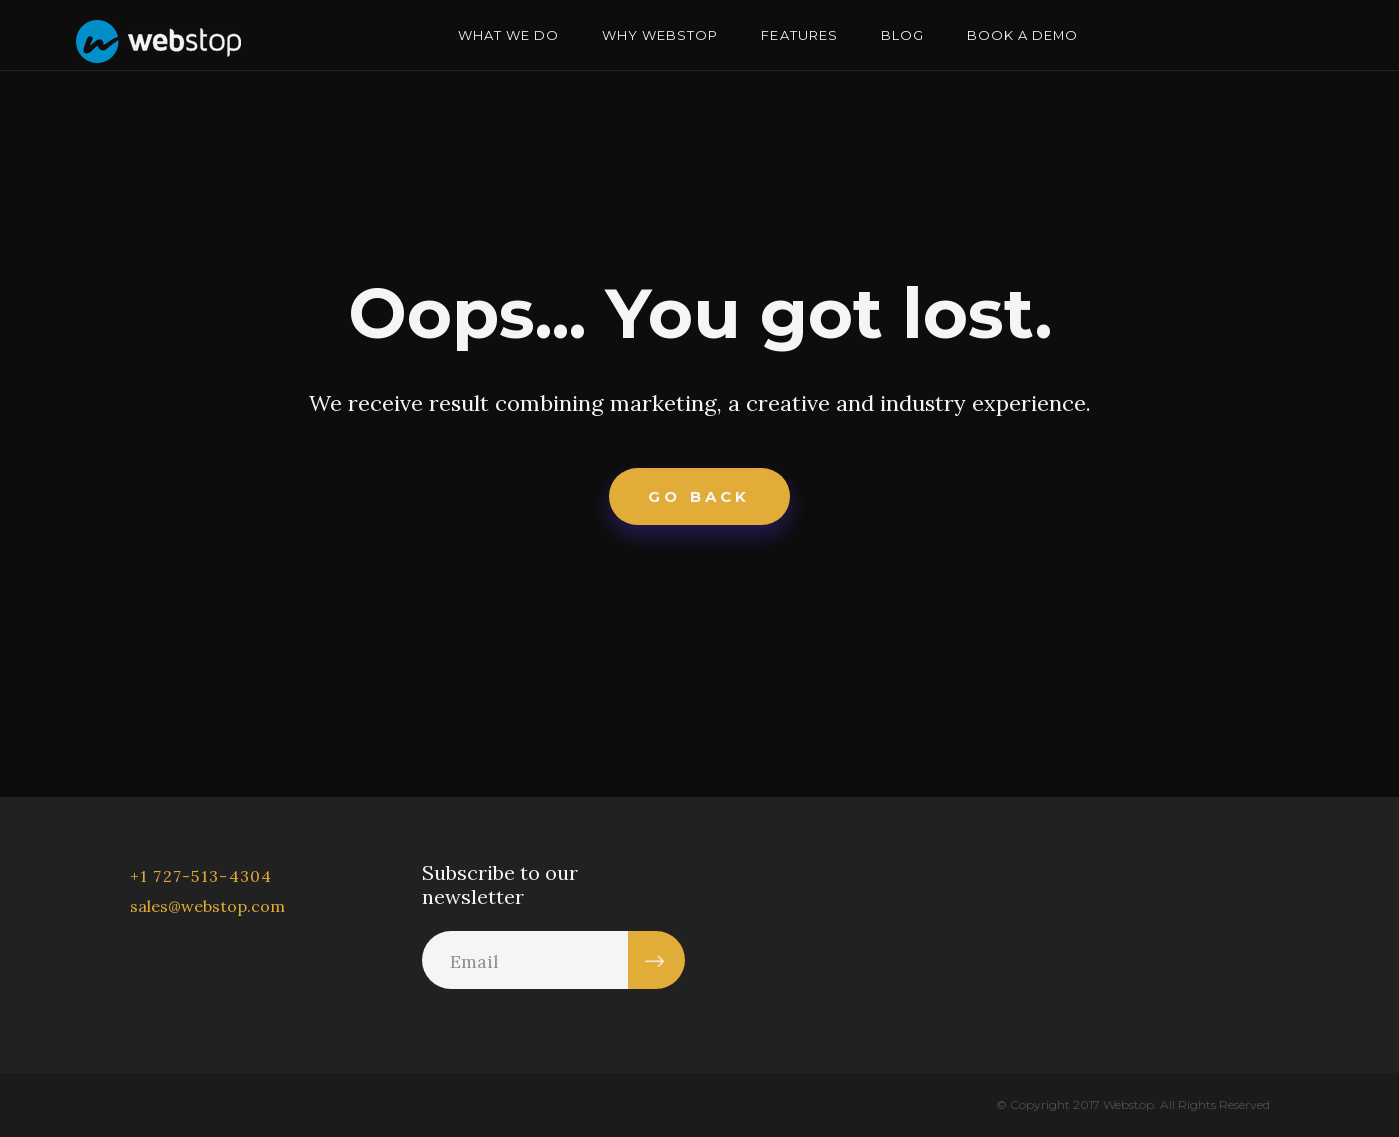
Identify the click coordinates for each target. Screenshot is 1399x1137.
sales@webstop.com (207, 906)
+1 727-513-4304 (201, 876)
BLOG (902, 35)
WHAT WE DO (508, 35)
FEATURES (799, 35)
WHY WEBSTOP (660, 35)
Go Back (699, 496)
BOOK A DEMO (1022, 35)
